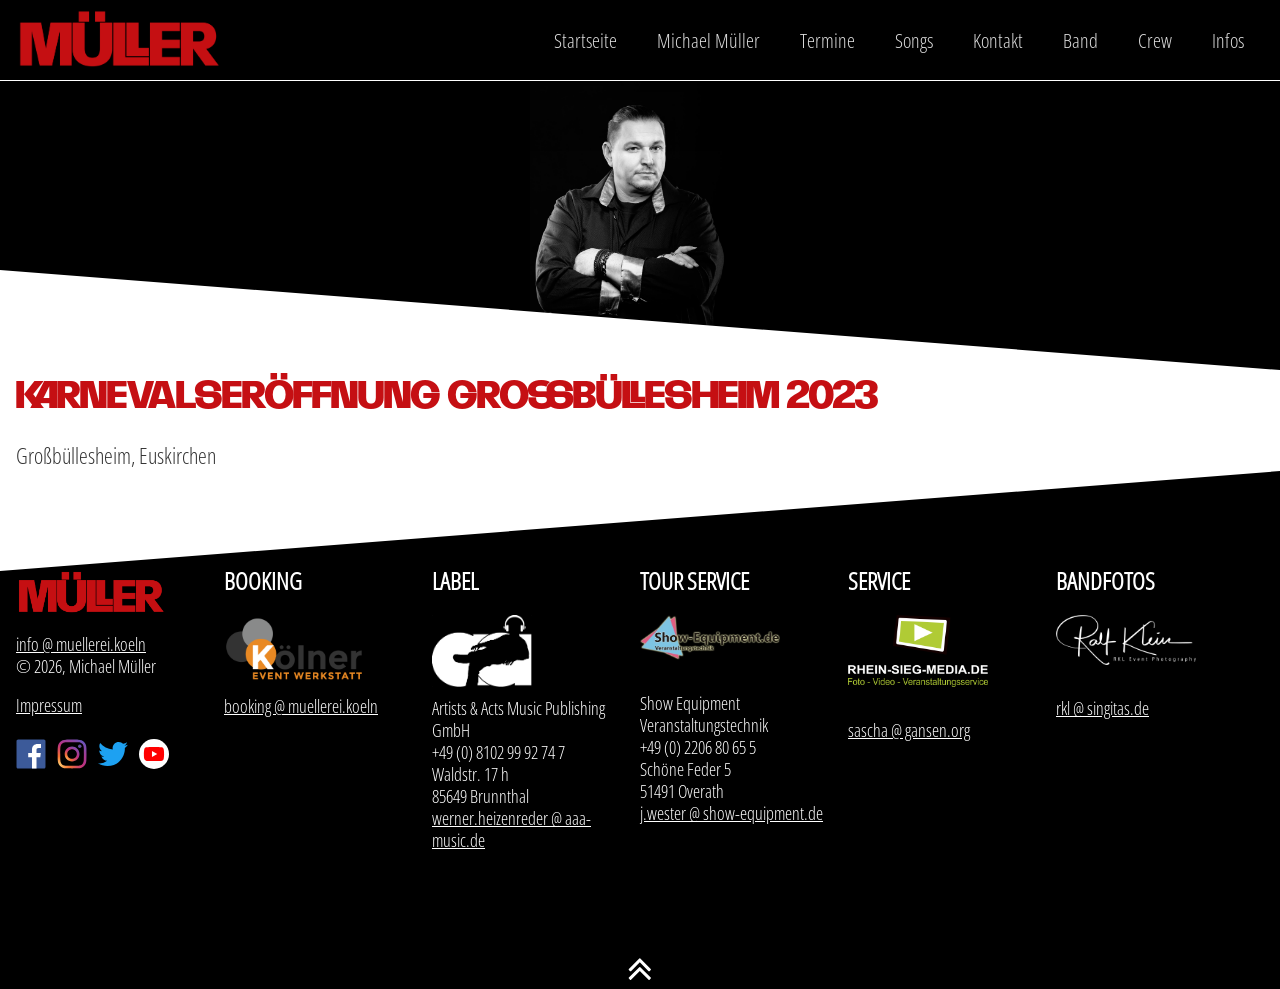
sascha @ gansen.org (909, 730)
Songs (914, 40)
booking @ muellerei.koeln (301, 706)
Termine (827, 40)
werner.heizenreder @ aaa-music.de (511, 829)
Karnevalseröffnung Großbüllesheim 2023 (447, 394)
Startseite (585, 40)
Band (1080, 40)
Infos (1228, 40)
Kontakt (998, 40)
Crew (1155, 40)
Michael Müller (708, 40)
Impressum (49, 705)
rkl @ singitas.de (1102, 708)
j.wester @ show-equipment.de (731, 813)
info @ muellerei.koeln (81, 644)
